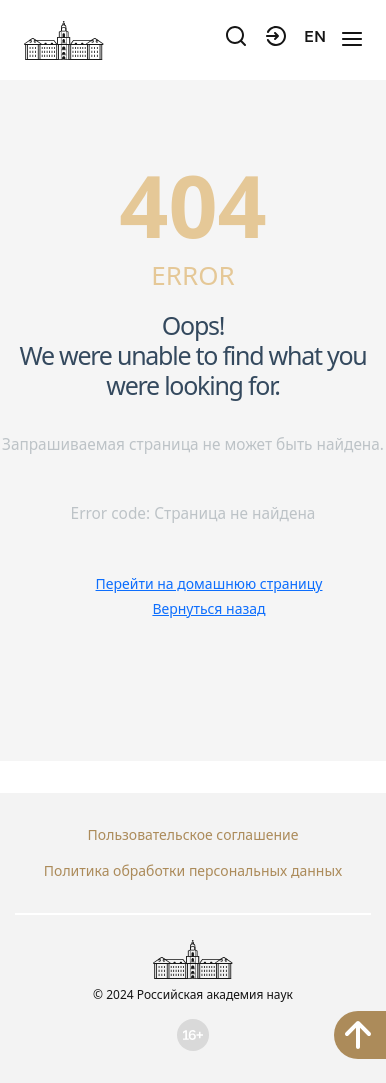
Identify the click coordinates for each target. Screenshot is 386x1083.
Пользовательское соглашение (193, 834)
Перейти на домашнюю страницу (209, 583)
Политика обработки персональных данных (193, 870)
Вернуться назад (208, 608)
